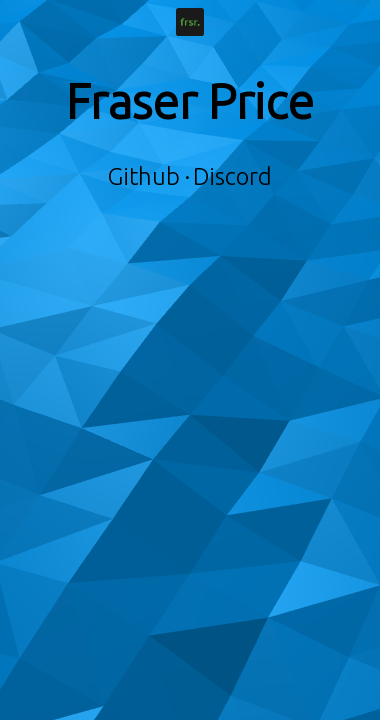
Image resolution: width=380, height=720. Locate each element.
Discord (232, 176)
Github (144, 176)
